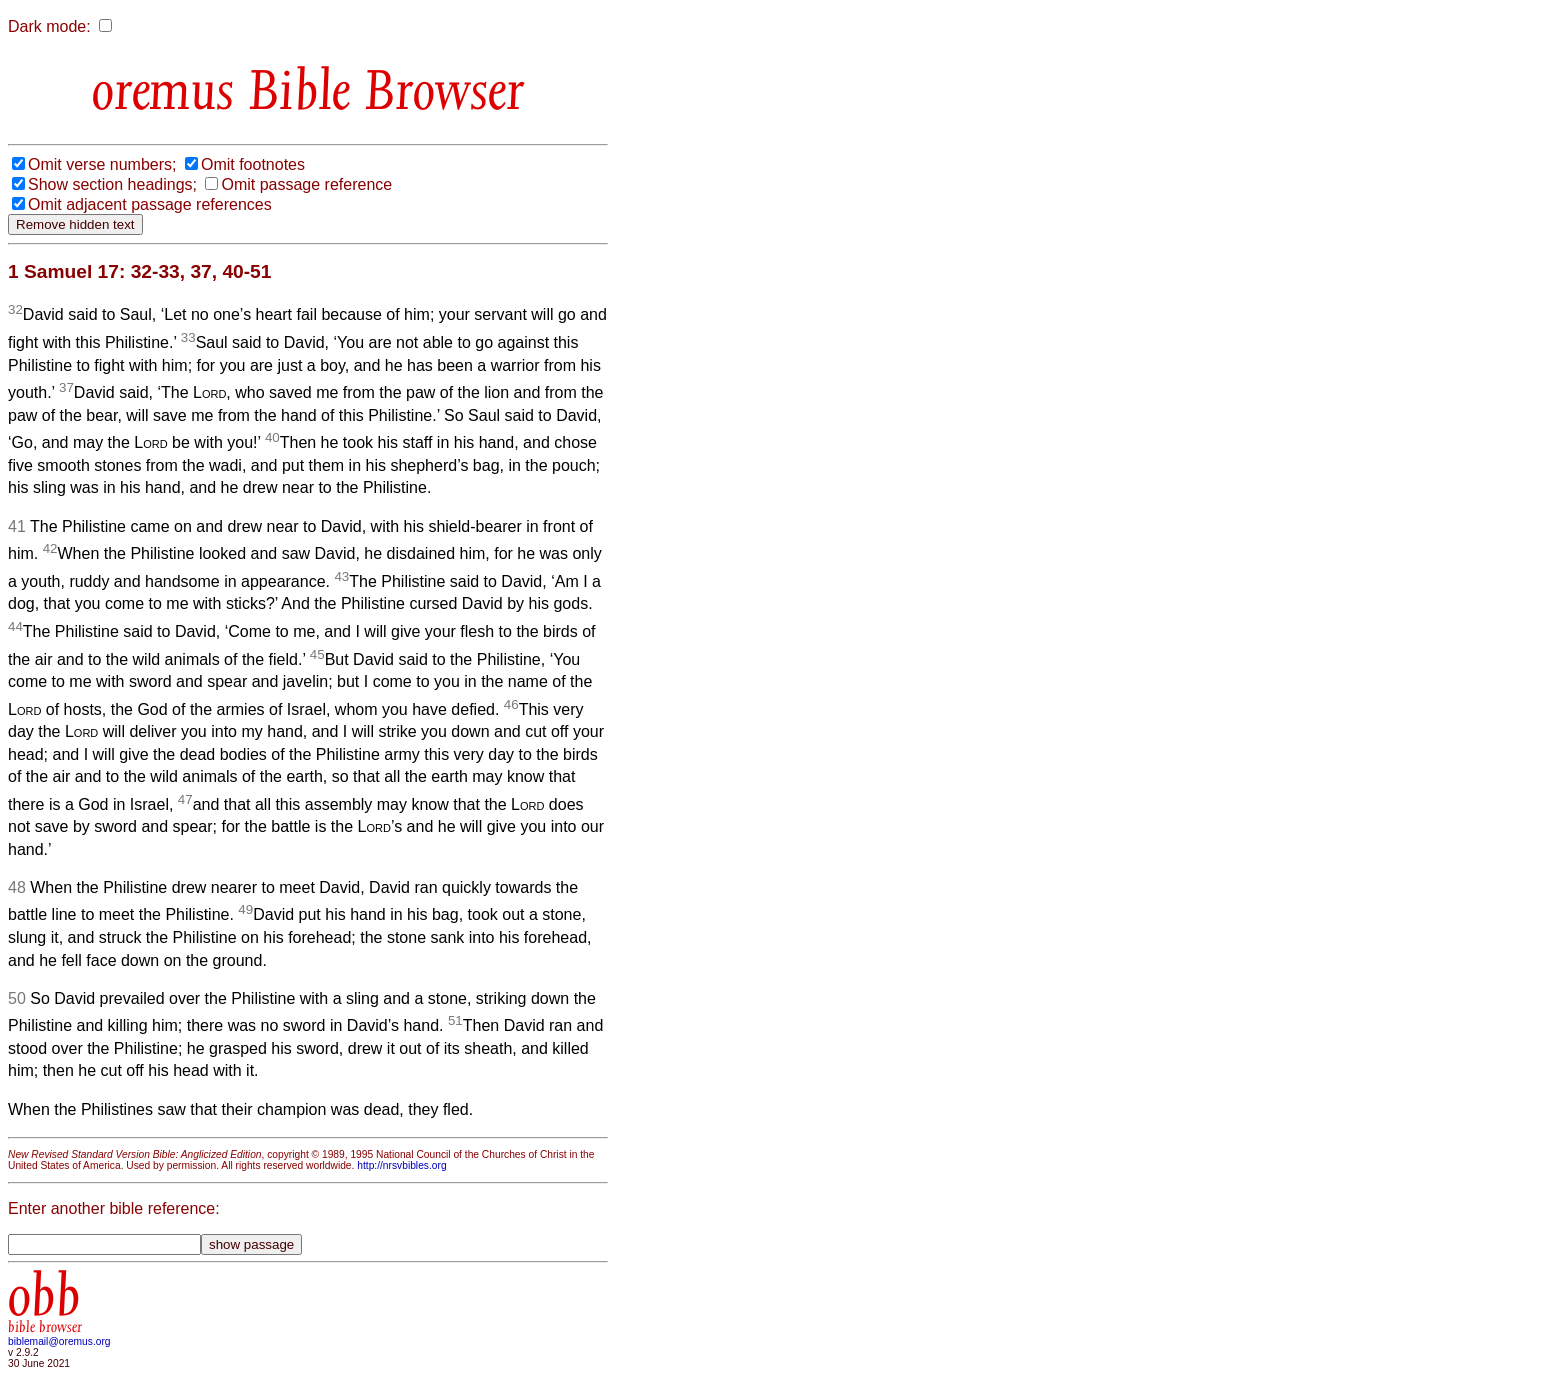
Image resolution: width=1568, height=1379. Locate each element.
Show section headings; (112, 184)
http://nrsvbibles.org (401, 1165)
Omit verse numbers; (102, 164)
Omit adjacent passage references (150, 204)
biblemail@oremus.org (59, 1341)
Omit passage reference (306, 184)
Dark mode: (49, 26)
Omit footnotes (253, 164)
